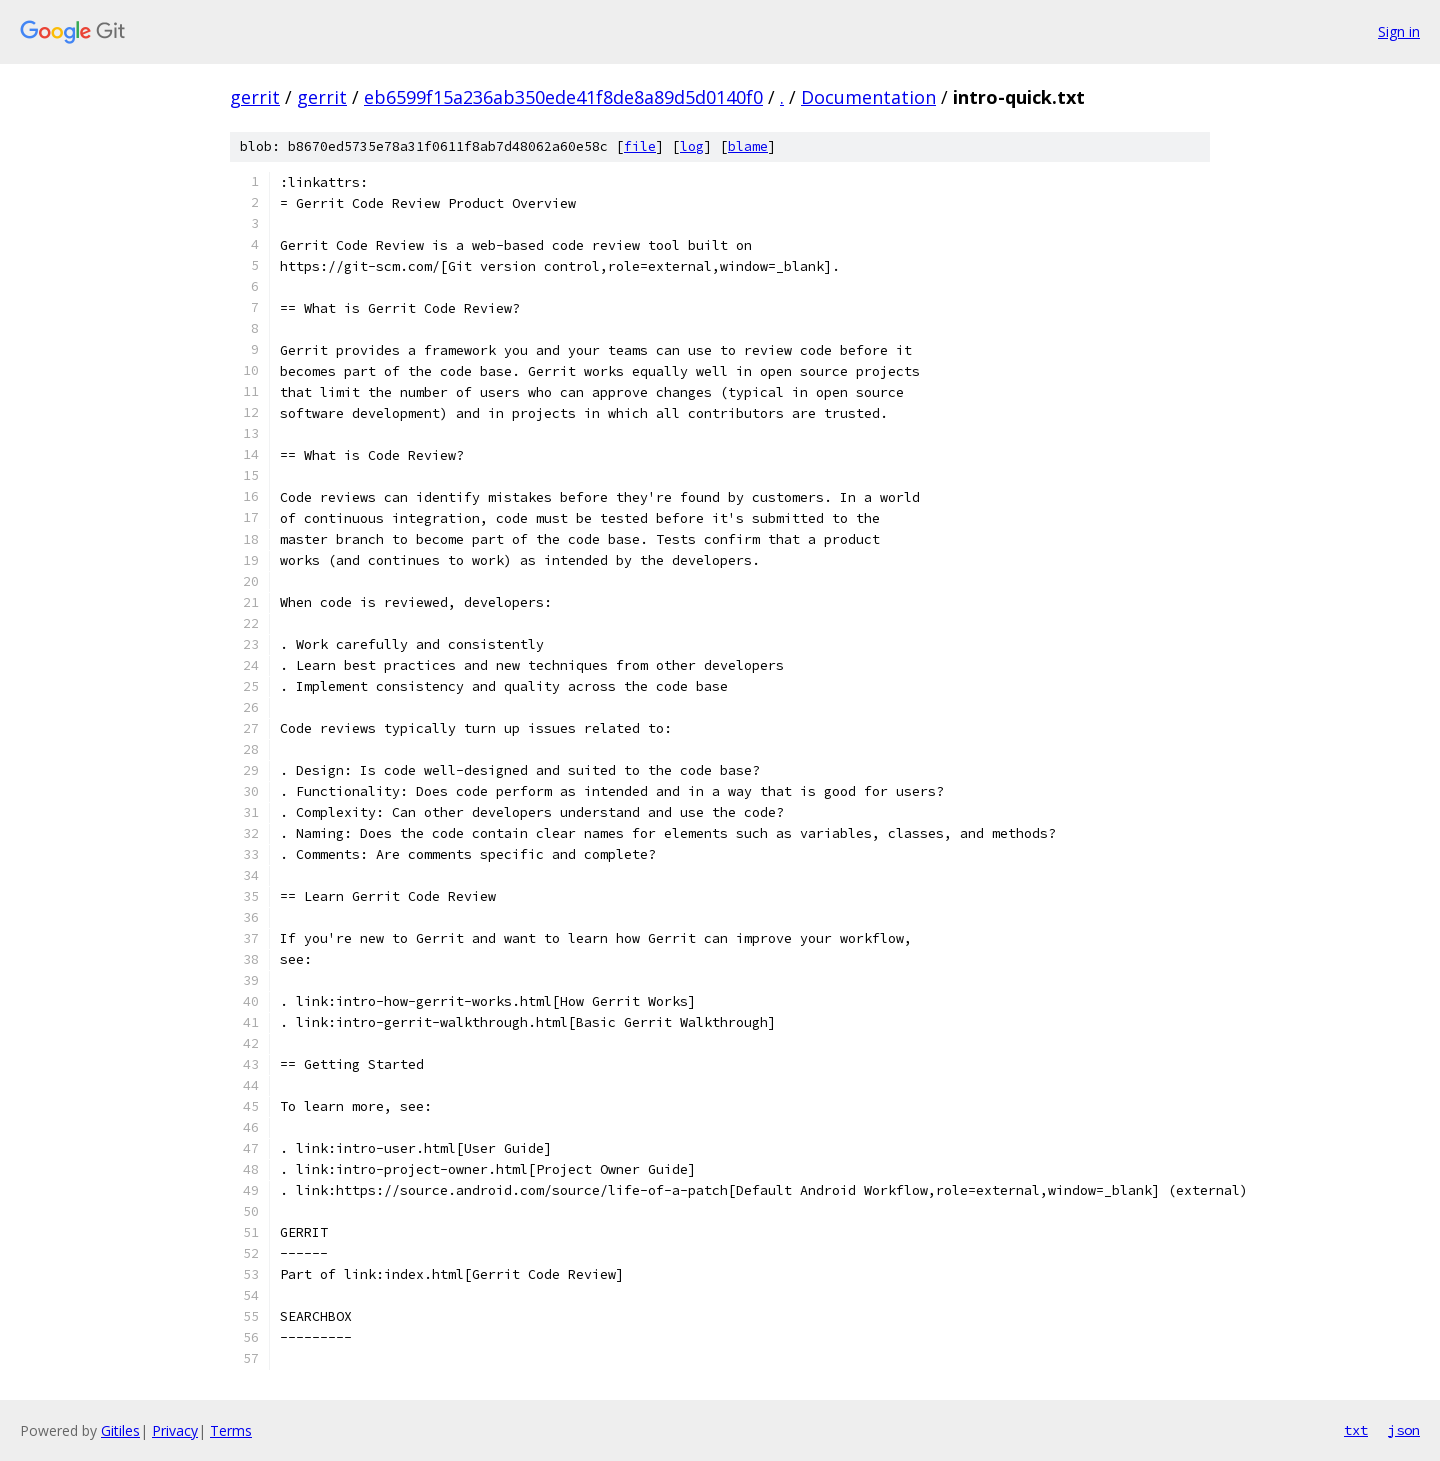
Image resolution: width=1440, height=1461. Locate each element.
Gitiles (120, 1430)
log (692, 146)
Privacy (175, 1430)
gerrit (255, 97)
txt (1356, 1430)
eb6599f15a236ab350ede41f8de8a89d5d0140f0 (563, 97)
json (1404, 1430)
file (640, 146)
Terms (231, 1430)
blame (748, 146)
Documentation (868, 97)
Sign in (1399, 31)
